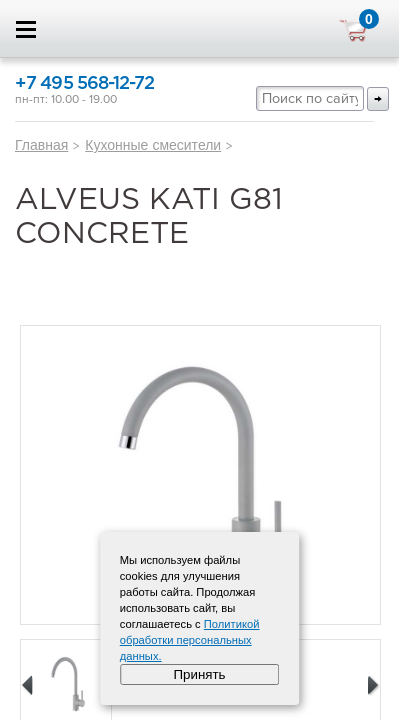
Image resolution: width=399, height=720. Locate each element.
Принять (199, 674)
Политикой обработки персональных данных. (190, 640)
